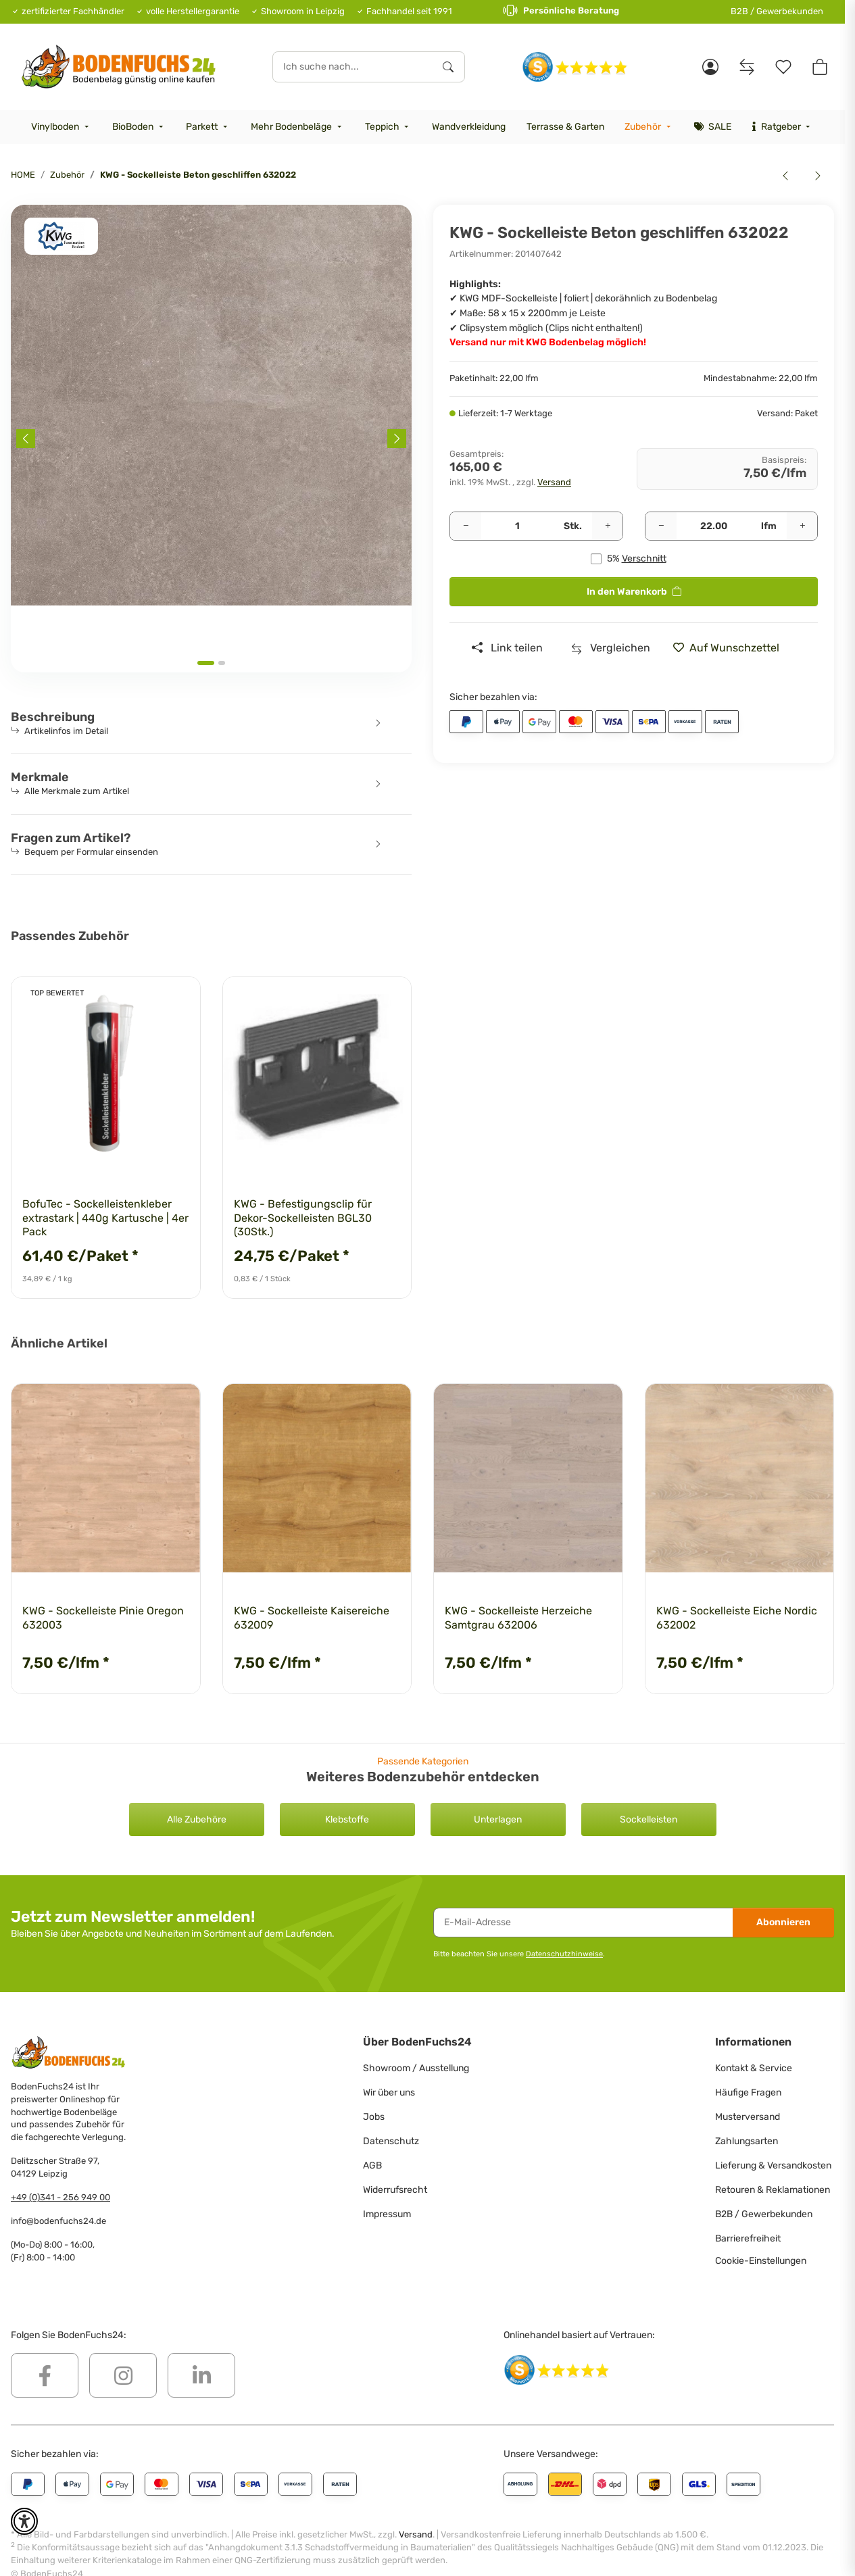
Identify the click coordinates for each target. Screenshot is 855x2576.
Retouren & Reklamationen (772, 2190)
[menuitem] (61, 127)
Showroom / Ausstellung (416, 2068)
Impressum (387, 2214)
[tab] (205, 663)
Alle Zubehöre (196, 1819)
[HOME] (119, 67)
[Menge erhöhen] (607, 526)
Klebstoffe (347, 1819)
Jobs (374, 2117)
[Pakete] (517, 526)
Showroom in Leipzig (303, 11)
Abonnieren (783, 1922)
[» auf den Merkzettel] (731, 648)
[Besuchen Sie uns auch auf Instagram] (123, 2375)
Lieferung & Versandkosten (773, 2165)
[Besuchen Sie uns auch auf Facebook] (44, 2375)
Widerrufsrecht (395, 2190)
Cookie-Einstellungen (760, 2261)
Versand (554, 482)
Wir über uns (389, 2092)
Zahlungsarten (746, 2141)
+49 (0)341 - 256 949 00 (60, 2197)
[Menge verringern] (465, 526)
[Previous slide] (25, 438)
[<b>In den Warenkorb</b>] (21, 197)
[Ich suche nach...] (353, 67)
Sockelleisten (648, 1819)
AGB (372, 2165)
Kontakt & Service (753, 2068)
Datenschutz (391, 2141)
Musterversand (747, 2117)
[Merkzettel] (783, 67)
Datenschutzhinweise (564, 1953)
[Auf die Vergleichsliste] (610, 648)
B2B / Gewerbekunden (777, 11)
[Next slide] (396, 438)
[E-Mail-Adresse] (583, 1922)
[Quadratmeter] (714, 526)
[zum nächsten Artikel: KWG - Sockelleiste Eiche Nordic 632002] (818, 175)
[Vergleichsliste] (747, 67)
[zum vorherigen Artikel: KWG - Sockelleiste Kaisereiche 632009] (785, 175)
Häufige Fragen (748, 2092)
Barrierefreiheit (748, 2238)
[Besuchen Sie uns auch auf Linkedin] (201, 2375)
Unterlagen (498, 1819)
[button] (710, 67)
